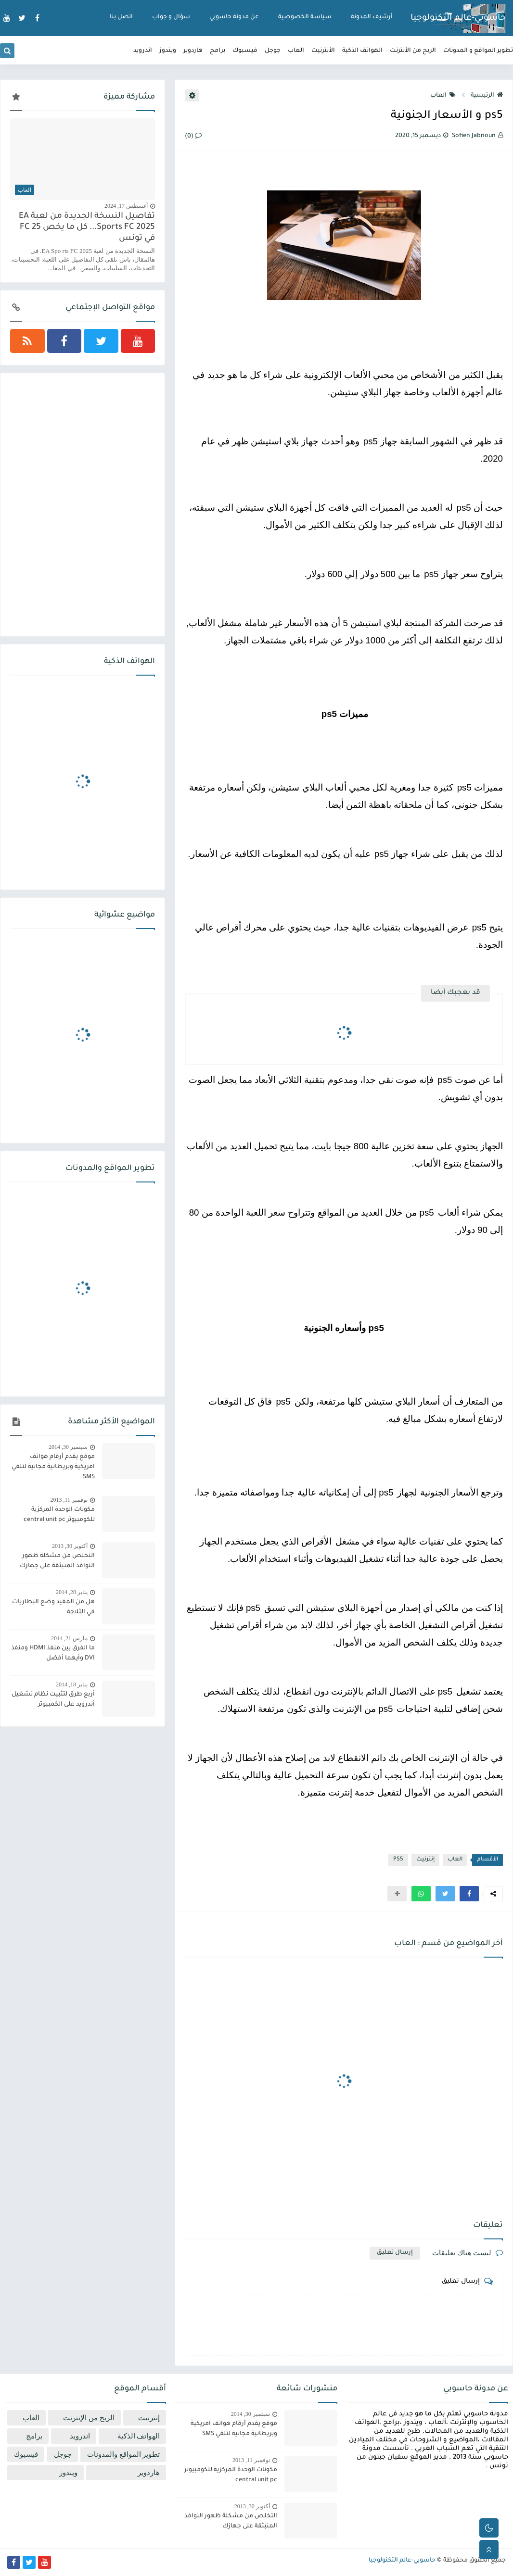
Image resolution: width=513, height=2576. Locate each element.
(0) (193, 136)
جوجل (273, 51)
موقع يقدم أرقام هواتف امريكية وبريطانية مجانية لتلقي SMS (53, 1467)
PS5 (398, 1860)
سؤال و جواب (171, 17)
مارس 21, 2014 (69, 1638)
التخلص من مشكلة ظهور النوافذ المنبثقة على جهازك (57, 1561)
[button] (469, 1893)
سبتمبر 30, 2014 (68, 1447)
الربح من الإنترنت (89, 2418)
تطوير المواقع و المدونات (478, 51)
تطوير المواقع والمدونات (123, 2454)
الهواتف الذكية (362, 51)
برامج (217, 51)
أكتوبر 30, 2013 (70, 1546)
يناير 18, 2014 (72, 1684)
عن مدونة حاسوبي (234, 17)
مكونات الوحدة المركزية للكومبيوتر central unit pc (59, 1515)
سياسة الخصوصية (305, 17)
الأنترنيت (323, 51)
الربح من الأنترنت (413, 51)
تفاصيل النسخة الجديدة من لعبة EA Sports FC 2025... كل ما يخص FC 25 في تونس (87, 227)
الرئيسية (487, 95)
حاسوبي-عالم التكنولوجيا (458, 19)
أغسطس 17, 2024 (126, 205)
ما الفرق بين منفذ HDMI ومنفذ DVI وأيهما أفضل (53, 1653)
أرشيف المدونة (372, 17)
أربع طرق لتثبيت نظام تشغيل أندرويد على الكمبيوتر (53, 1699)
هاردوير (193, 51)
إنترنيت (425, 1860)
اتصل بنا (121, 17)
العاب (296, 51)
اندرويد (142, 51)
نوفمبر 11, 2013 (69, 1499)
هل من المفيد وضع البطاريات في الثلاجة (53, 1607)
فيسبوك (244, 51)
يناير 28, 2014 (72, 1592)
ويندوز (167, 51)
